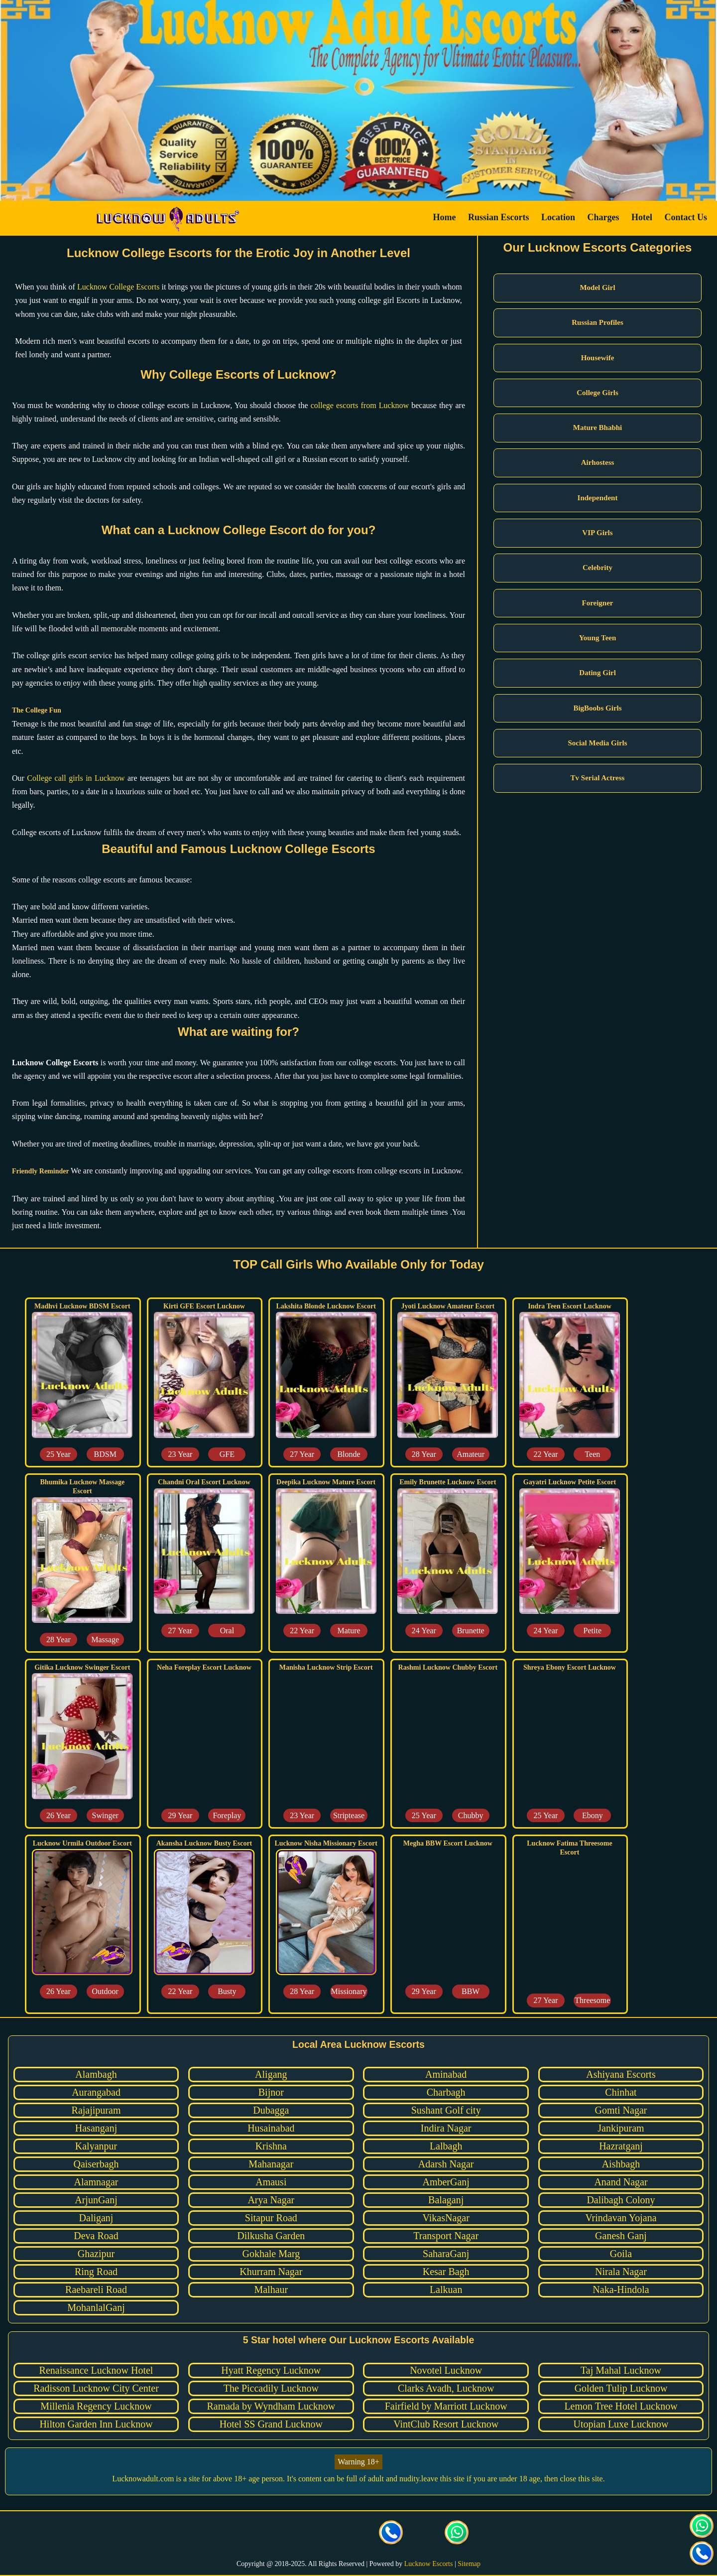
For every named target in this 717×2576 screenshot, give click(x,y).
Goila (621, 2253)
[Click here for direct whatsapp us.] (457, 2533)
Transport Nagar (445, 2235)
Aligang (271, 2074)
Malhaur (271, 2289)
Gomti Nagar (621, 2110)
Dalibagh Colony (621, 2199)
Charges (603, 217)
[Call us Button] (391, 2533)
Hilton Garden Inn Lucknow (95, 2424)
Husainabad (270, 2128)
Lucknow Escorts (428, 2564)
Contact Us (686, 217)
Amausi (270, 2181)
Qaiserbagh (96, 2163)
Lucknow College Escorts (118, 287)
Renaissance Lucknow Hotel (96, 2370)
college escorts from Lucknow (360, 405)
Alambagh (96, 2074)
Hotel (641, 217)
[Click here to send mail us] (424, 2533)
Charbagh (446, 2092)
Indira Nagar (446, 2128)
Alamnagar (96, 2181)
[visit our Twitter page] (292, 2533)
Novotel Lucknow (446, 2370)
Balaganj (446, 2199)
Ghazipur (96, 2253)
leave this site (443, 2478)
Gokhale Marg (271, 2253)
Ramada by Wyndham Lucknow (271, 2406)
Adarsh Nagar (446, 2163)
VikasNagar (446, 2217)
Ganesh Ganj (621, 2235)
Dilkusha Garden (271, 2235)
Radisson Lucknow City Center (96, 2388)
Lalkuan (446, 2289)
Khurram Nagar (270, 2271)
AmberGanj (445, 2181)
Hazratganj (621, 2146)
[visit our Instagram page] (325, 2533)
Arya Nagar (270, 2199)
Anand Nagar (620, 2181)
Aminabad (446, 2074)
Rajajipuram (96, 2110)
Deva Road (96, 2235)
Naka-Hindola (621, 2289)
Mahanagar (270, 2163)
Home (444, 217)
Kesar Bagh (446, 2271)
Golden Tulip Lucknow (621, 2388)
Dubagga (271, 2110)
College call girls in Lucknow (75, 778)
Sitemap (469, 2564)
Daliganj (96, 2217)
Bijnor (271, 2092)
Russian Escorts (498, 217)
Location (558, 217)
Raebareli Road (96, 2289)
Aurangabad (96, 2092)
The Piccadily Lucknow (271, 2388)
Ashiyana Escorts (620, 2074)
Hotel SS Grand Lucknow (271, 2424)
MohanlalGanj (96, 2307)
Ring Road (96, 2271)
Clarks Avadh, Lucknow (446, 2388)
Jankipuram (621, 2128)
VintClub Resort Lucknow (445, 2424)
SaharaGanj (446, 2253)
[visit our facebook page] (259, 2533)
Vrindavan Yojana (620, 2217)
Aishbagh (621, 2163)
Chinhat (620, 2092)
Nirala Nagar (621, 2271)
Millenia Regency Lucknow (95, 2406)
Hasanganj (96, 2128)
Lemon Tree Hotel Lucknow (620, 2406)
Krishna (271, 2146)
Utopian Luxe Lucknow (620, 2424)
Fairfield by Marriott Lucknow (446, 2406)
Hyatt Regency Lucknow (271, 2370)
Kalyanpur (96, 2146)
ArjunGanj (96, 2199)
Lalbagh (446, 2146)
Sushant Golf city (446, 2110)
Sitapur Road (271, 2217)
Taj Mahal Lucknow (621, 2370)
